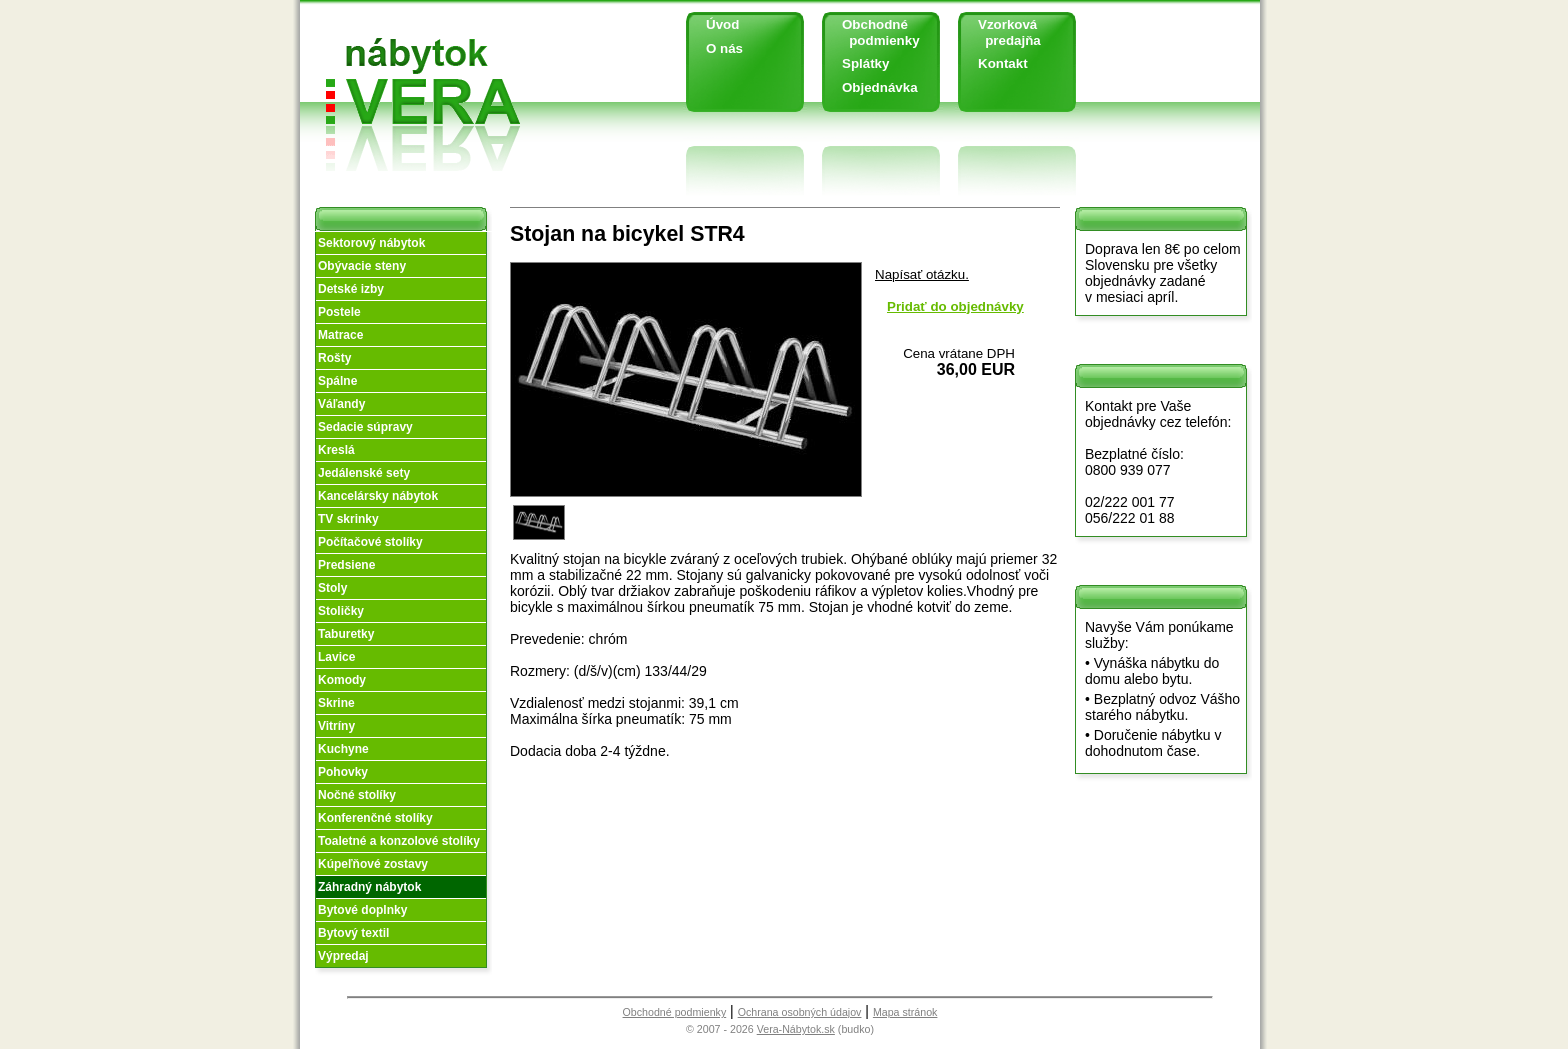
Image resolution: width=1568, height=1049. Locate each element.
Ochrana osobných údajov (800, 1012)
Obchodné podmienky (873, 32)
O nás (724, 48)
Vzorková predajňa (1002, 32)
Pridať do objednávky (955, 306)
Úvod (722, 24)
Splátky (865, 63)
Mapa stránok (905, 1012)
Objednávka (880, 87)
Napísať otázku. (922, 274)
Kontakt (1003, 63)
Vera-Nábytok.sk (796, 1029)
